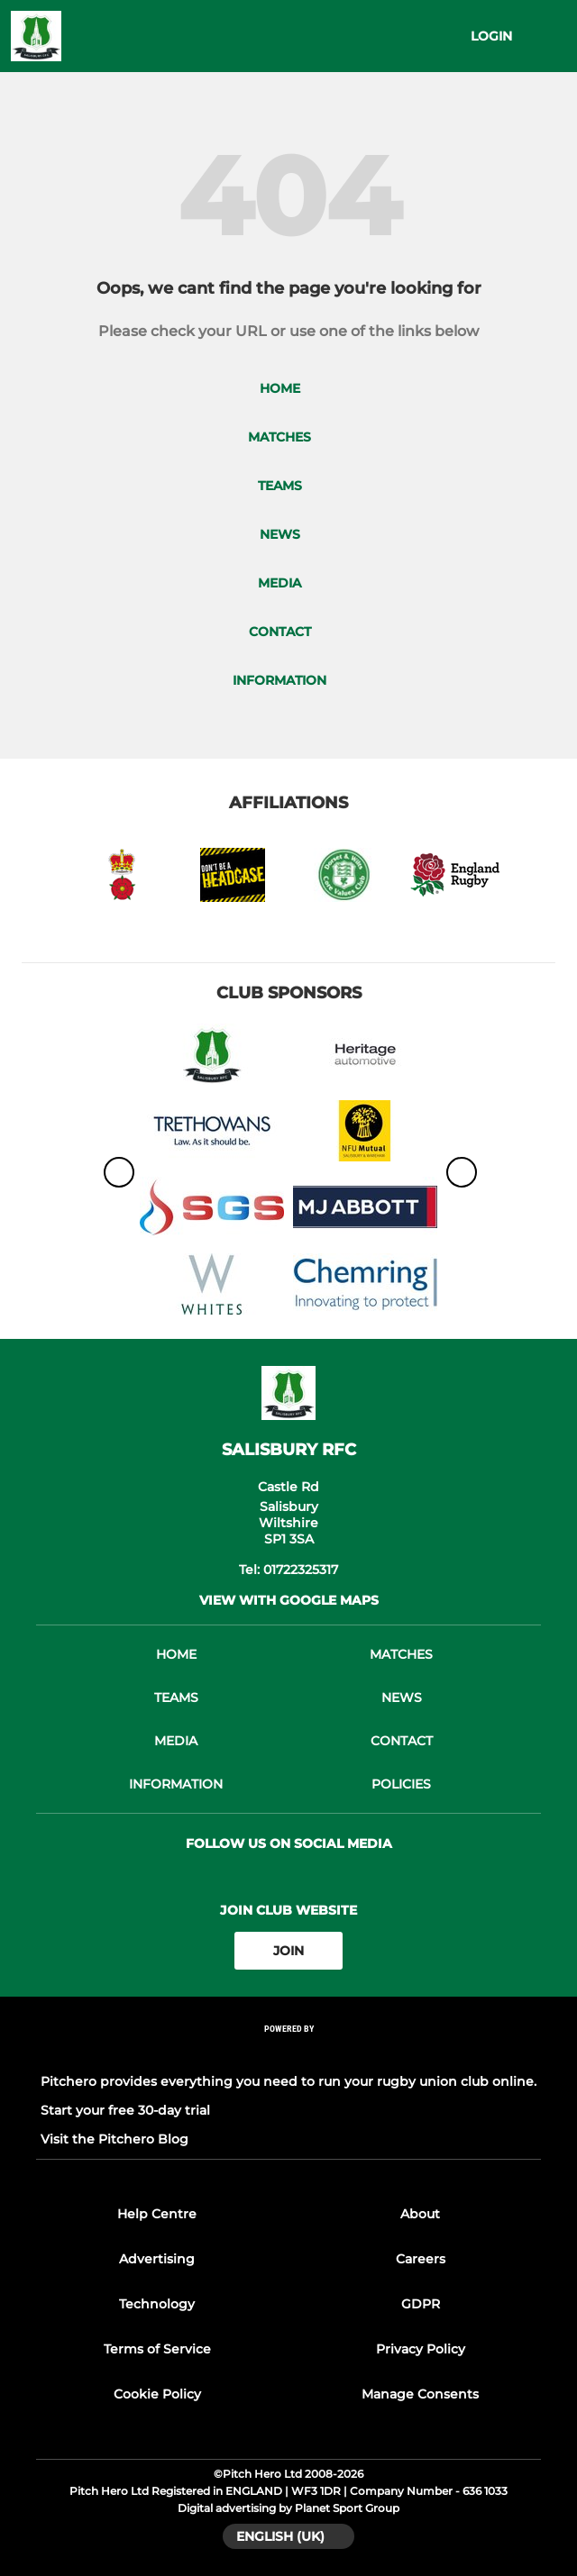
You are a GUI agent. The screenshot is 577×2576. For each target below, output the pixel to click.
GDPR (420, 2304)
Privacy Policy (420, 2349)
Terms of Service (157, 2349)
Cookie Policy (157, 2394)
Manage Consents (420, 2394)
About (420, 2214)
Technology (157, 2304)
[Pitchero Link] (288, 2053)
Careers (420, 2259)
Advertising (157, 2259)
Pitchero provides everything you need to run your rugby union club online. (288, 2081)
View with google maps (289, 1600)
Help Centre (157, 2214)
